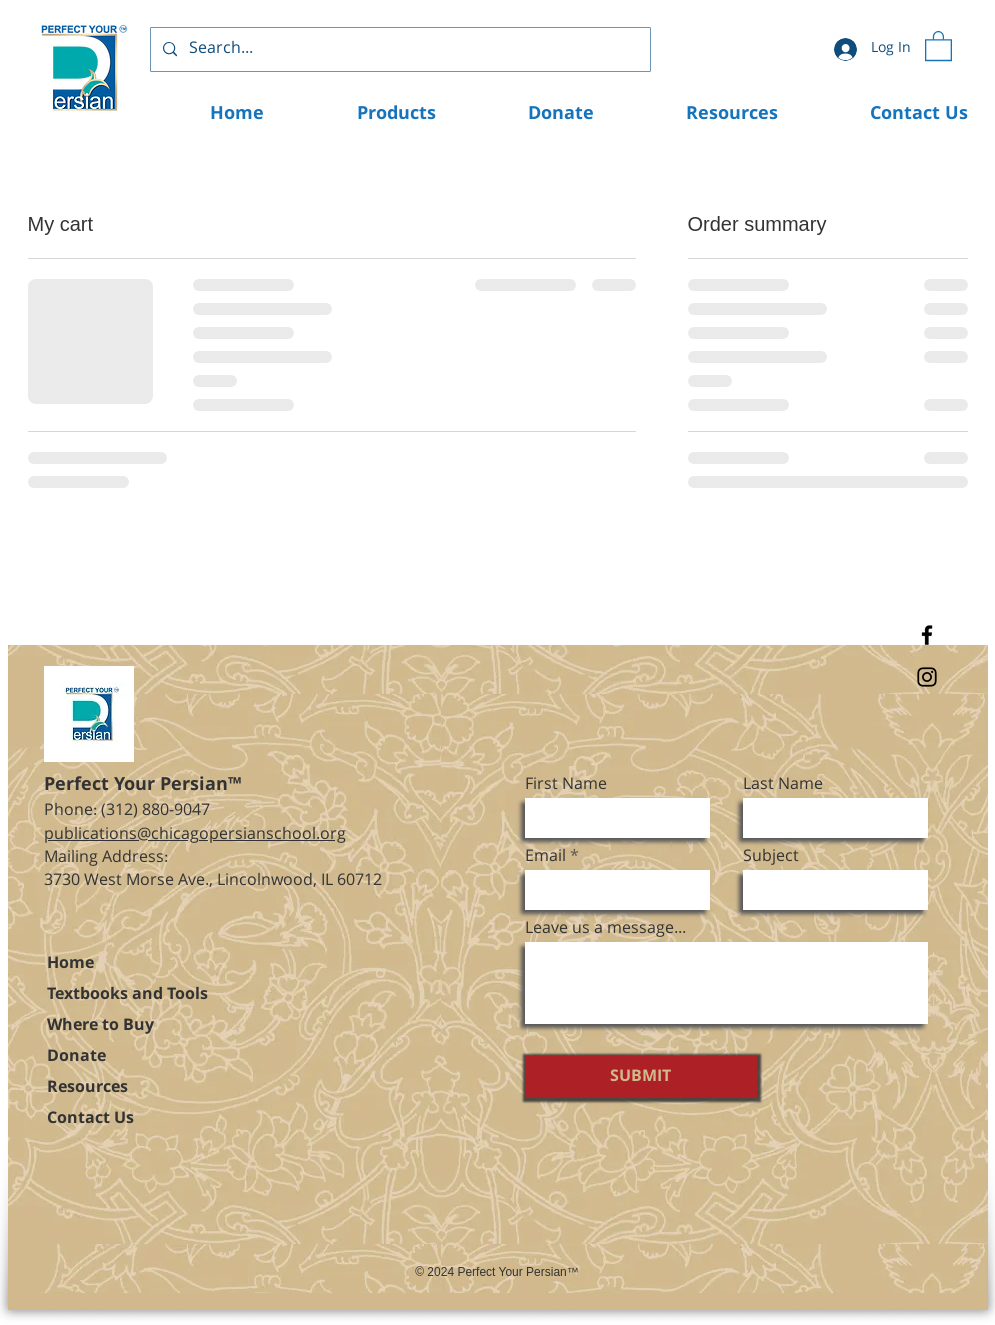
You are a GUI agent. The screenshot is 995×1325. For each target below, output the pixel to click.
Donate (76, 1056)
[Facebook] (927, 635)
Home (70, 963)
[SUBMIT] (641, 1077)
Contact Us (90, 1118)
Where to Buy (100, 1025)
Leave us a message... (605, 929)
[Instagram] (927, 677)
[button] (938, 45)
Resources (87, 1087)
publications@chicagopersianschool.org (195, 834)
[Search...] (398, 49)
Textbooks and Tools (127, 994)
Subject (771, 857)
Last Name (783, 785)
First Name (566, 785)
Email (545, 857)
